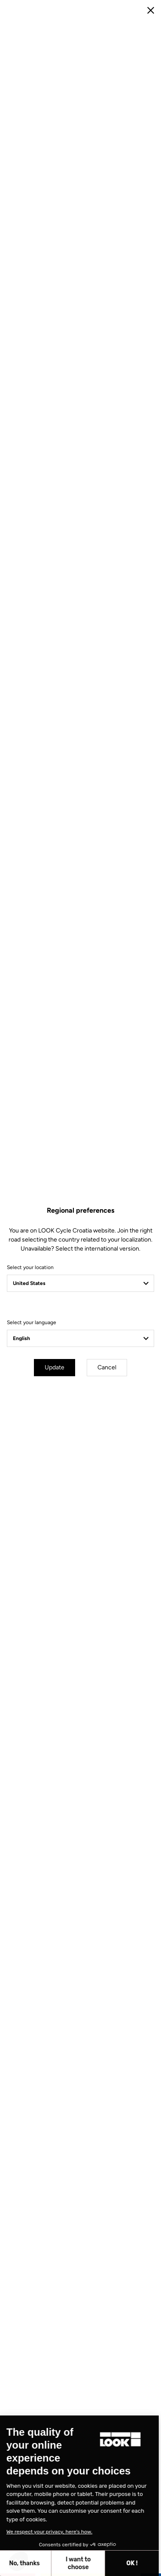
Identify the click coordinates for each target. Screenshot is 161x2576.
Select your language (31, 1322)
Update (54, 1367)
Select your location (30, 1267)
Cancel (106, 1367)
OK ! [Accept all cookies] (65, 2563)
